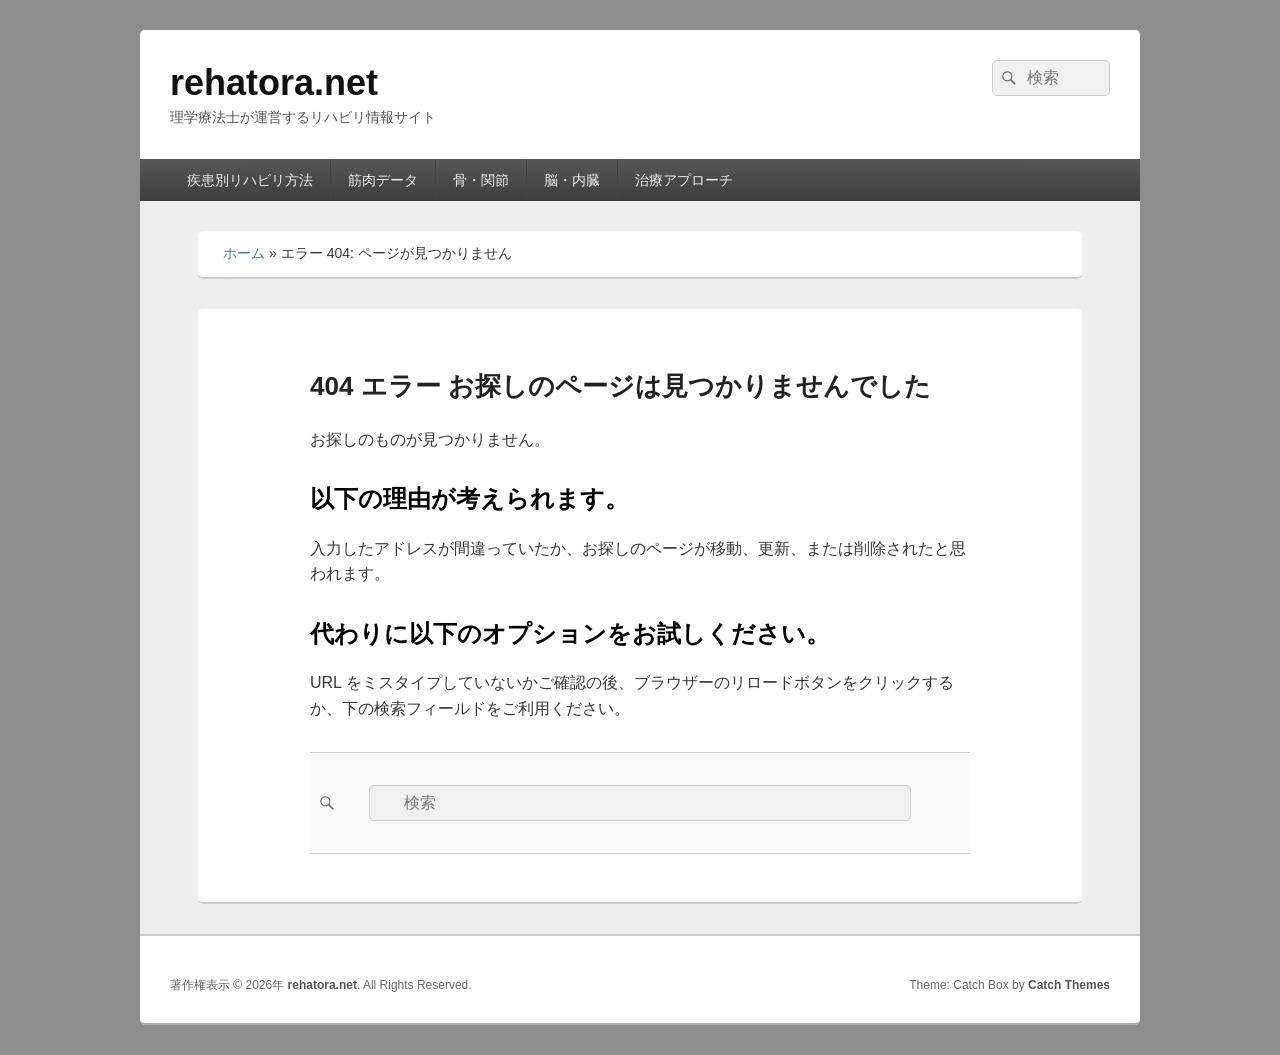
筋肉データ (383, 180)
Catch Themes (1069, 985)
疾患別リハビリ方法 (250, 180)
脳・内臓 (572, 180)
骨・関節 (481, 180)
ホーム (244, 253)
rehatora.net (274, 82)
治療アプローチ (684, 180)
